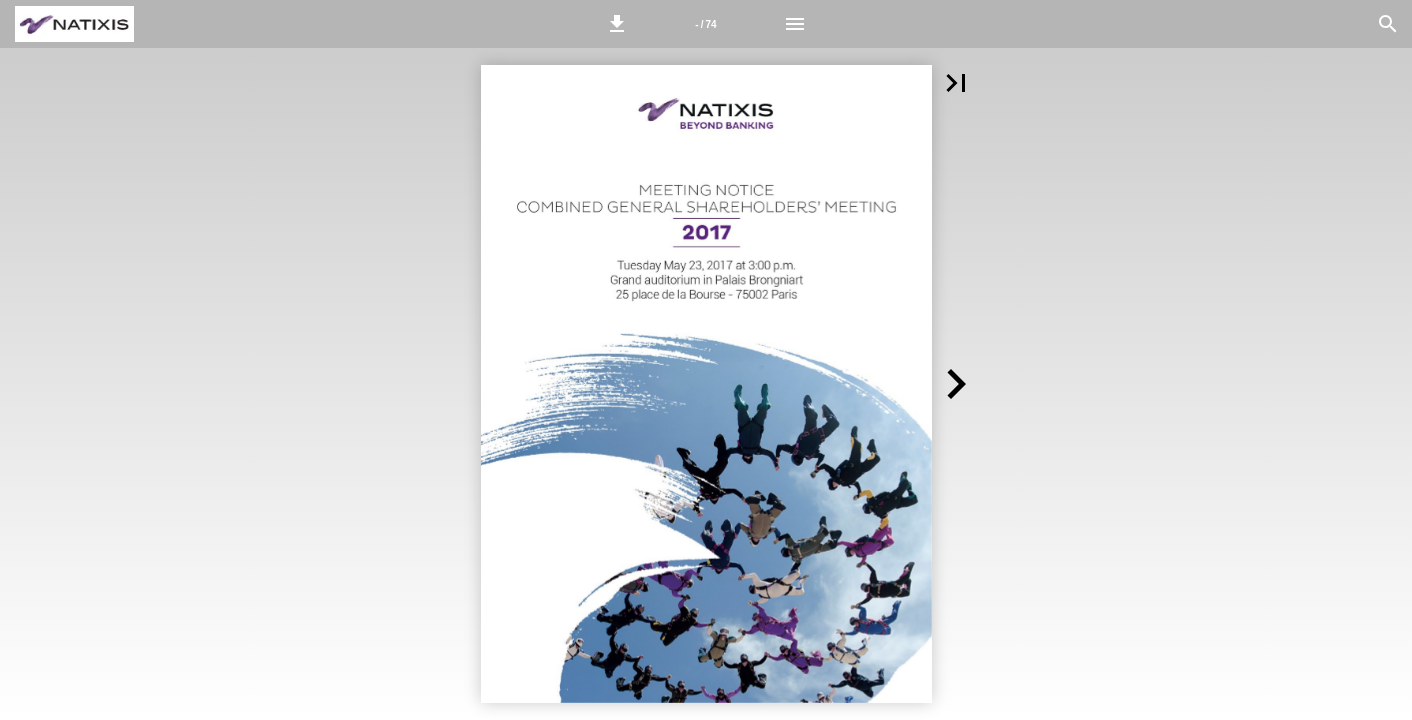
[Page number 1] (706, 24)
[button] (617, 24)
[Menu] (795, 24)
